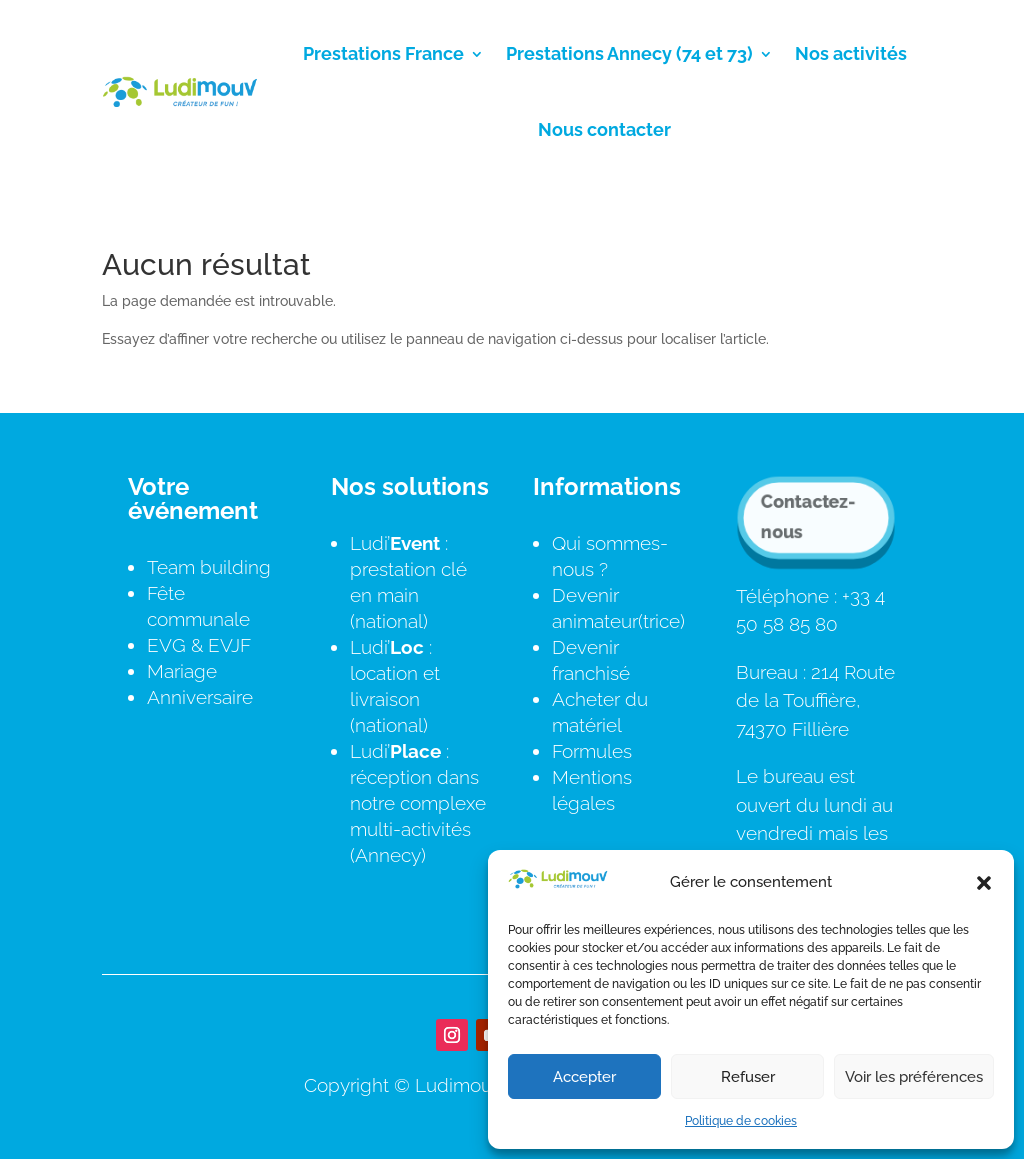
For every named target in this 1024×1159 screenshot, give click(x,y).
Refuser (748, 1077)
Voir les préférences (914, 1077)
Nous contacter (604, 129)
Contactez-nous (808, 516)
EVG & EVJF (199, 645)
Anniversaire (200, 697)
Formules (592, 751)
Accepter (584, 1077)
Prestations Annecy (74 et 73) (629, 53)
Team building (209, 567)
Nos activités (851, 53)
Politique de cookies (741, 1121)
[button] (984, 883)
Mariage (182, 671)
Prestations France (383, 53)
